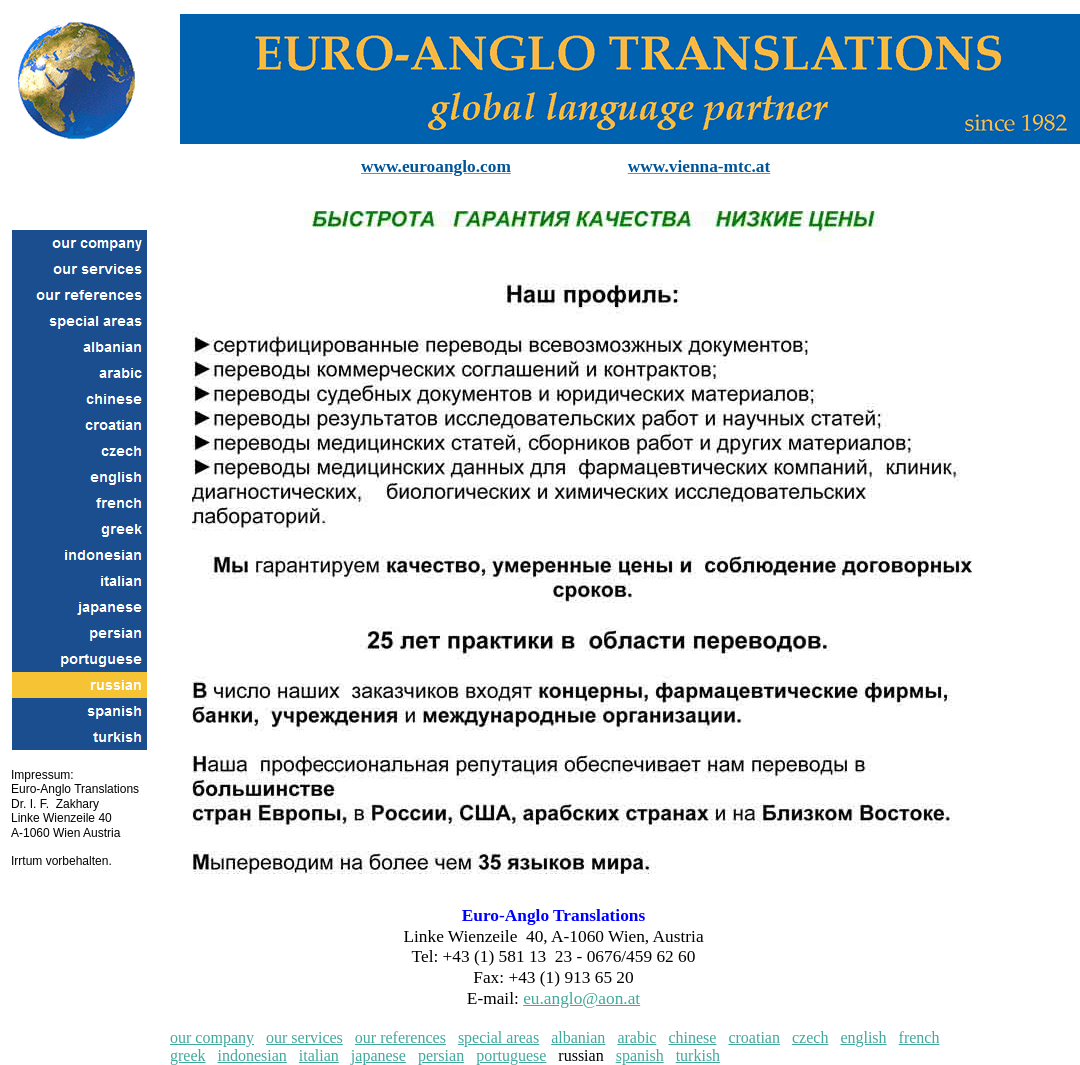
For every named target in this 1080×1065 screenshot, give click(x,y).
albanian (578, 1037)
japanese (378, 1055)
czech (810, 1037)
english (863, 1037)
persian (441, 1055)
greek (188, 1055)
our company (212, 1037)
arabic (636, 1037)
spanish (640, 1055)
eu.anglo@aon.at (581, 998)
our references (400, 1037)
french (919, 1037)
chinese (692, 1037)
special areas (498, 1037)
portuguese (511, 1055)
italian (319, 1055)
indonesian (252, 1055)
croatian (754, 1037)
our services (304, 1037)
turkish (698, 1055)
